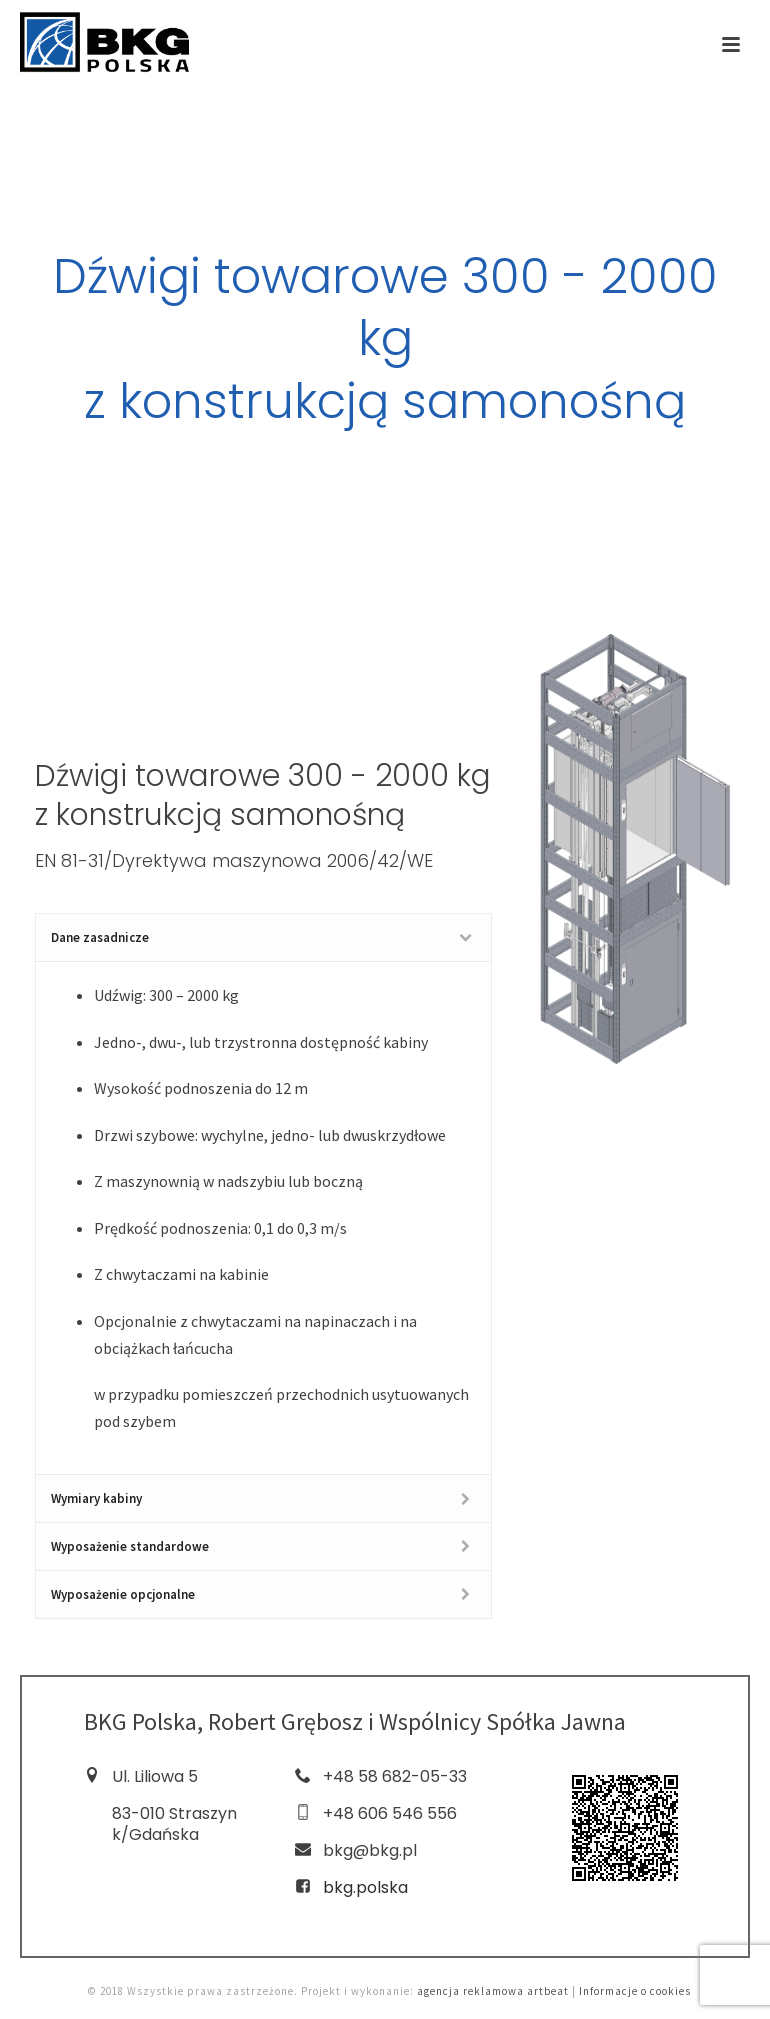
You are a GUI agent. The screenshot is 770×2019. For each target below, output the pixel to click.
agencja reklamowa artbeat (493, 1991)
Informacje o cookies (635, 1991)
